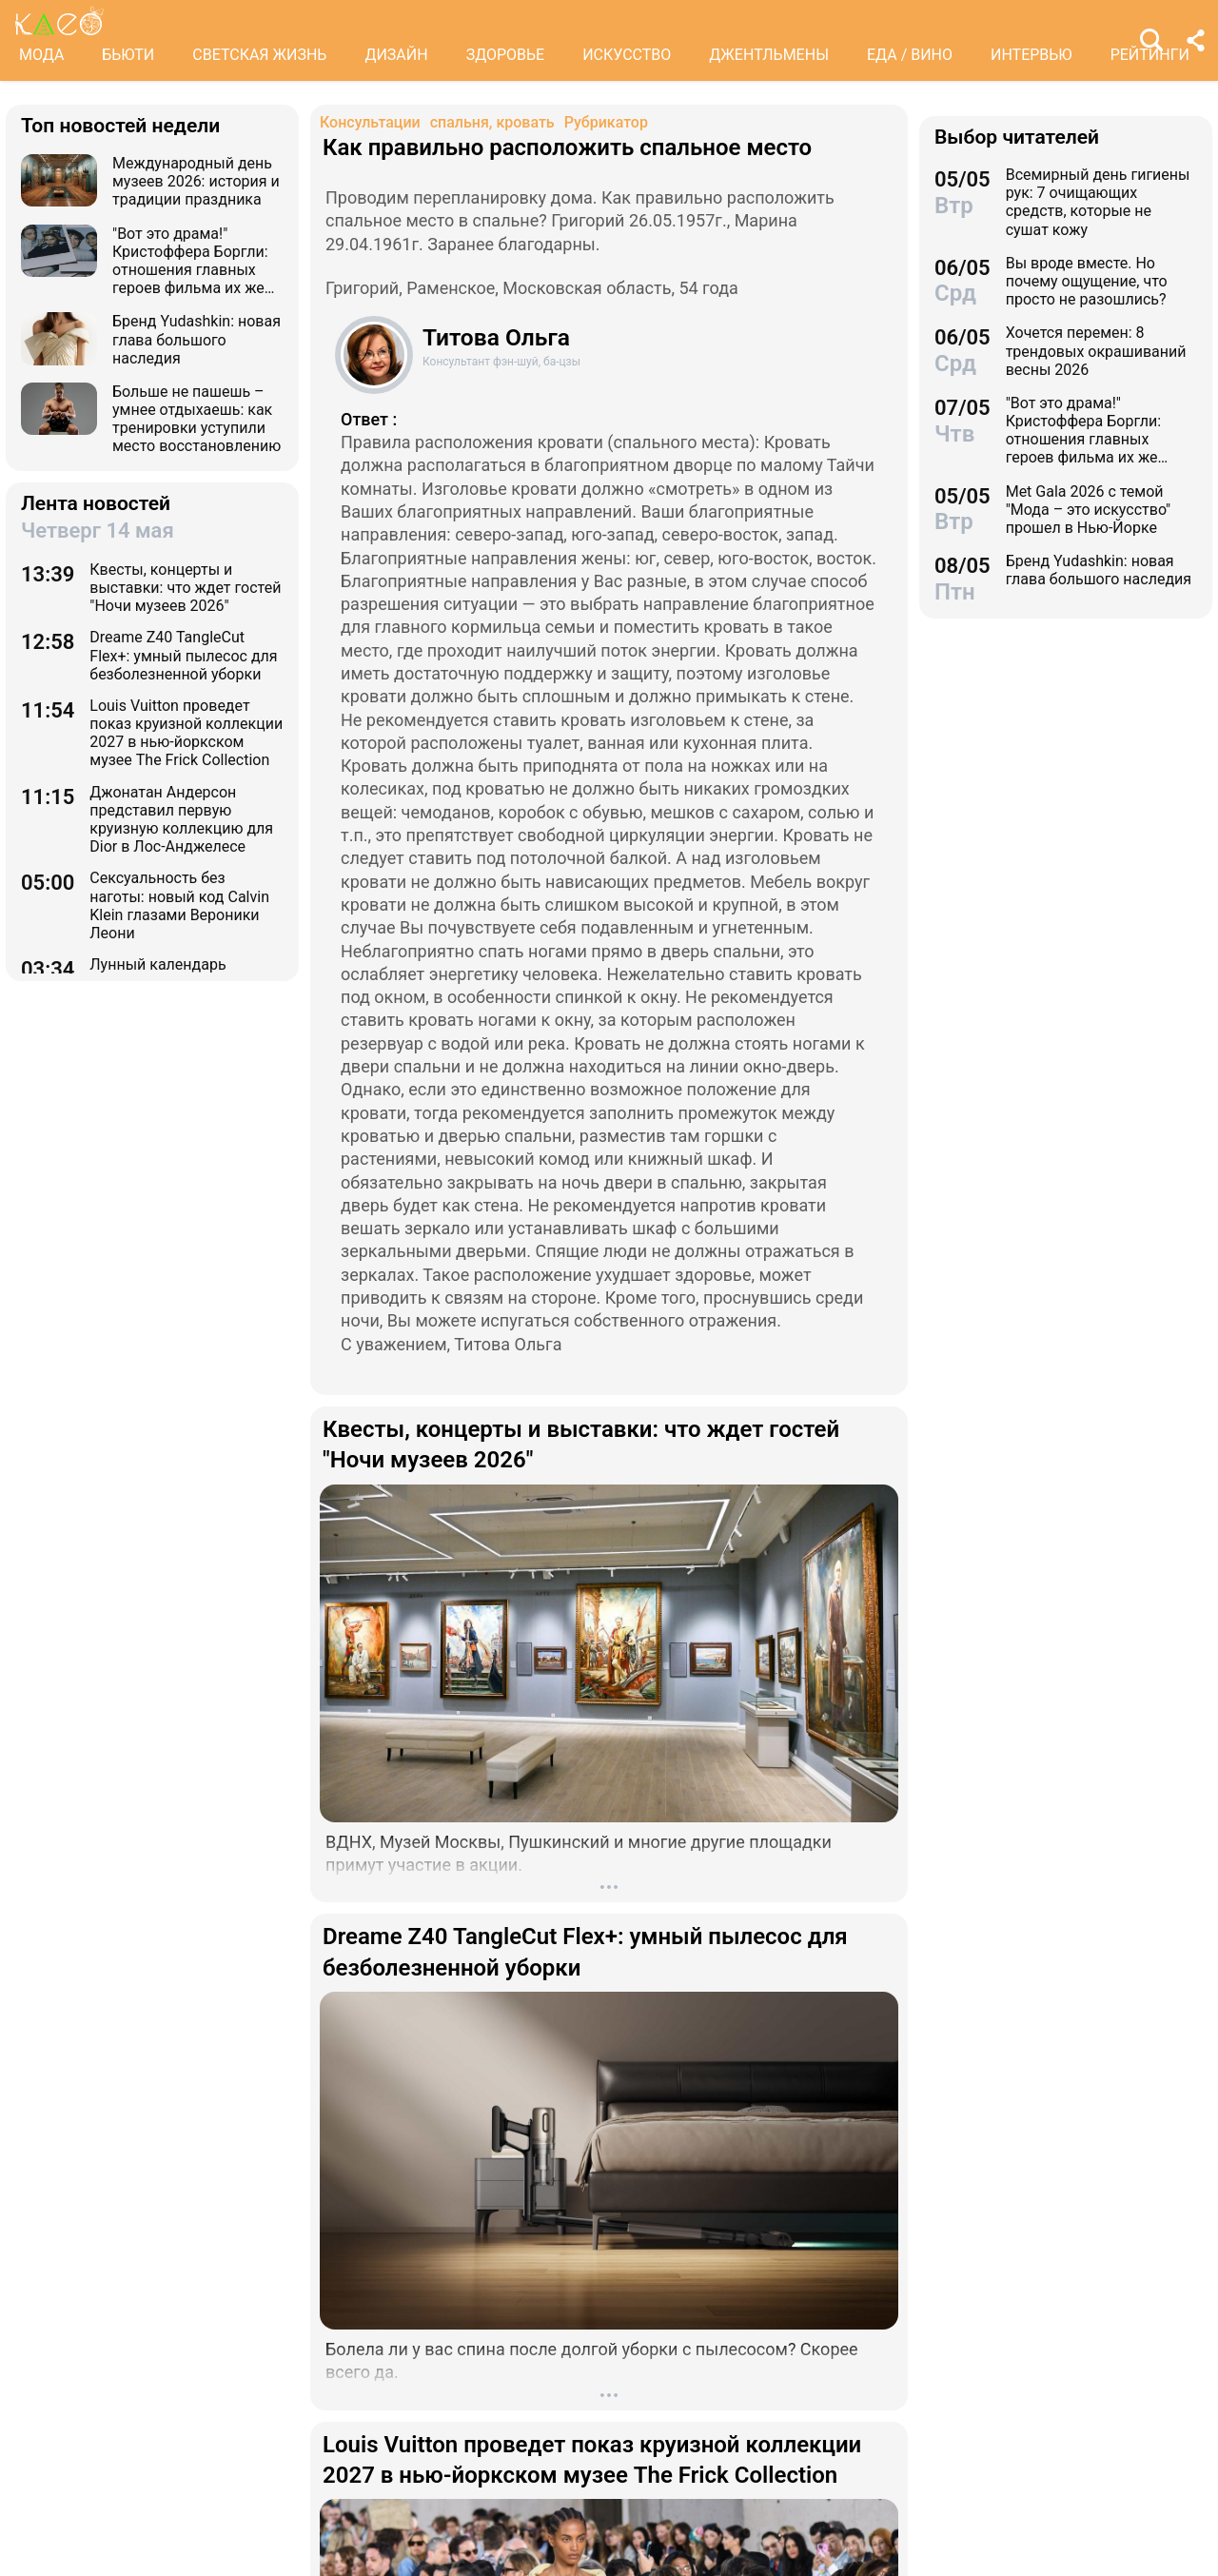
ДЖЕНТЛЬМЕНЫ (769, 55)
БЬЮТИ (128, 55)
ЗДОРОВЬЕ (505, 55)
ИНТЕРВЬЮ (1031, 55)
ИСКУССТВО (626, 55)
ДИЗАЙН (395, 55)
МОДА (41, 55)
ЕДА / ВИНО (910, 55)
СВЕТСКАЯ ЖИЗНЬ (259, 55)
